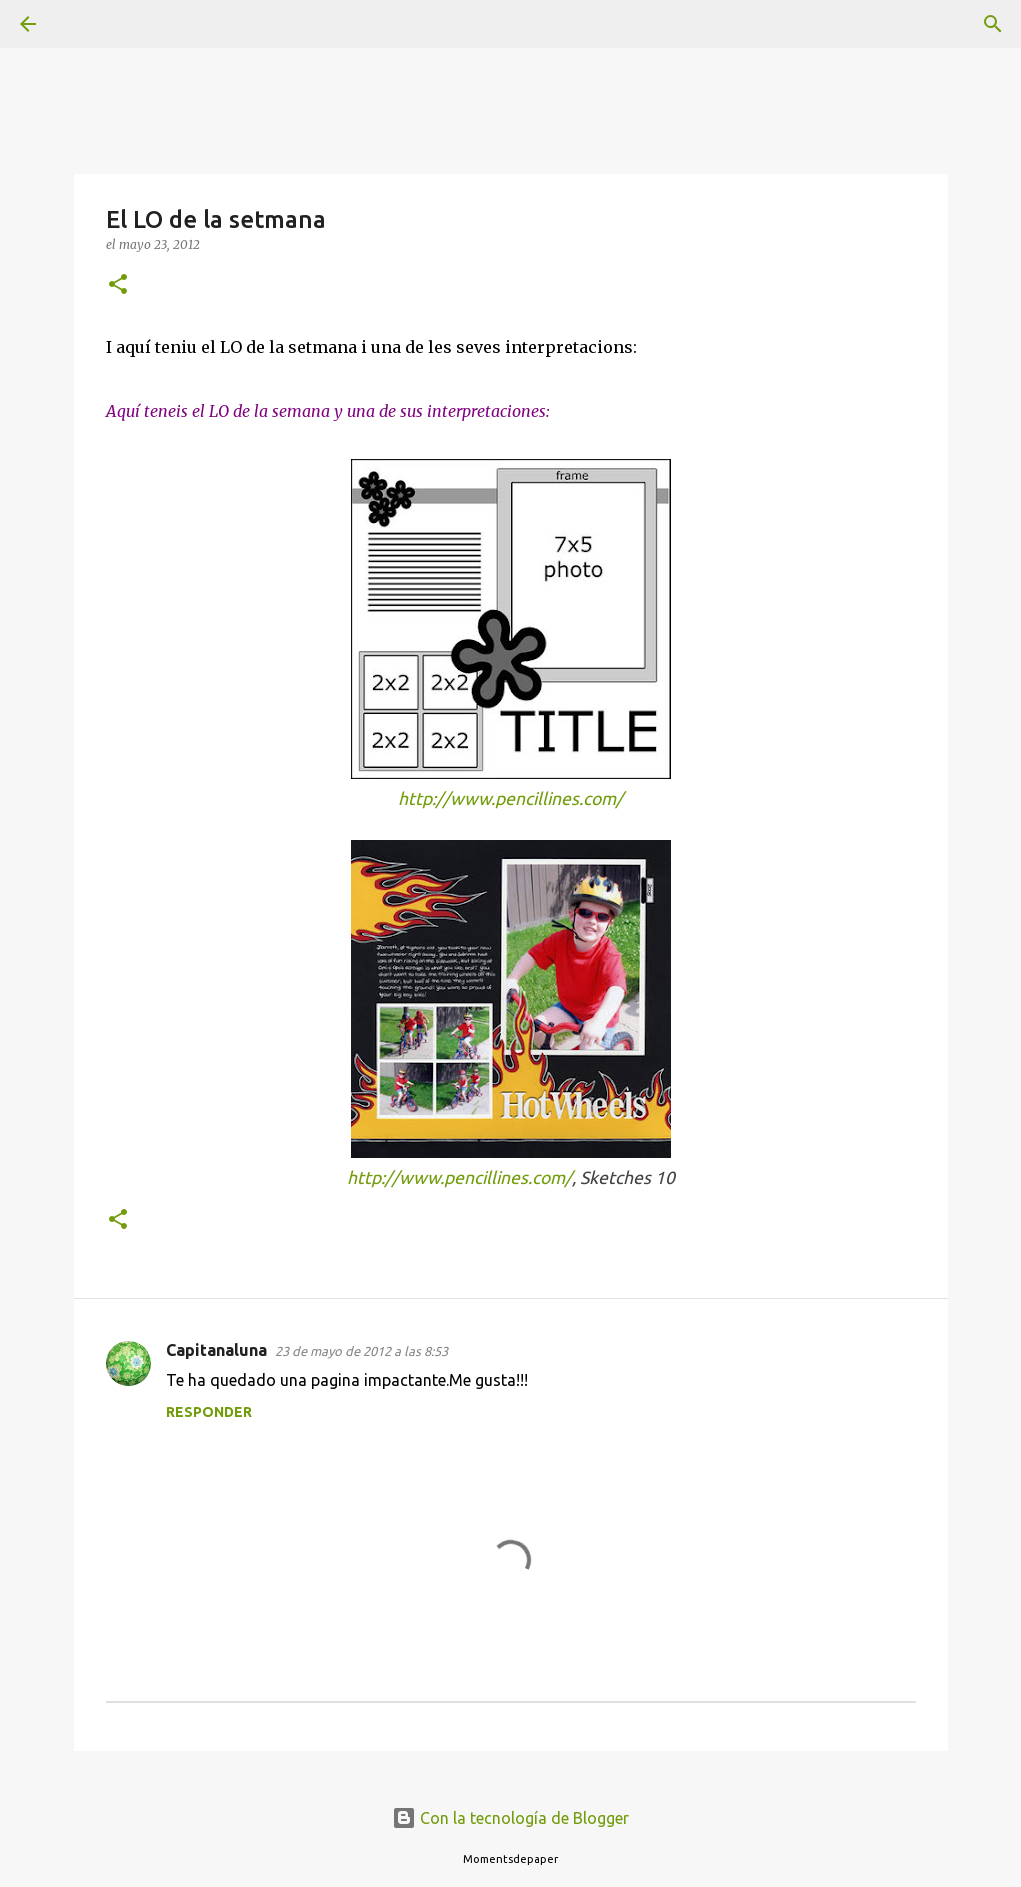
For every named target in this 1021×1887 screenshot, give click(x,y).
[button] (118, 285)
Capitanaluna (216, 1350)
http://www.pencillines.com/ (510, 798)
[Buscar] (84, 24)
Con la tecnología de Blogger (510, 1818)
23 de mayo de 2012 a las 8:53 (361, 1351)
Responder (209, 1412)
